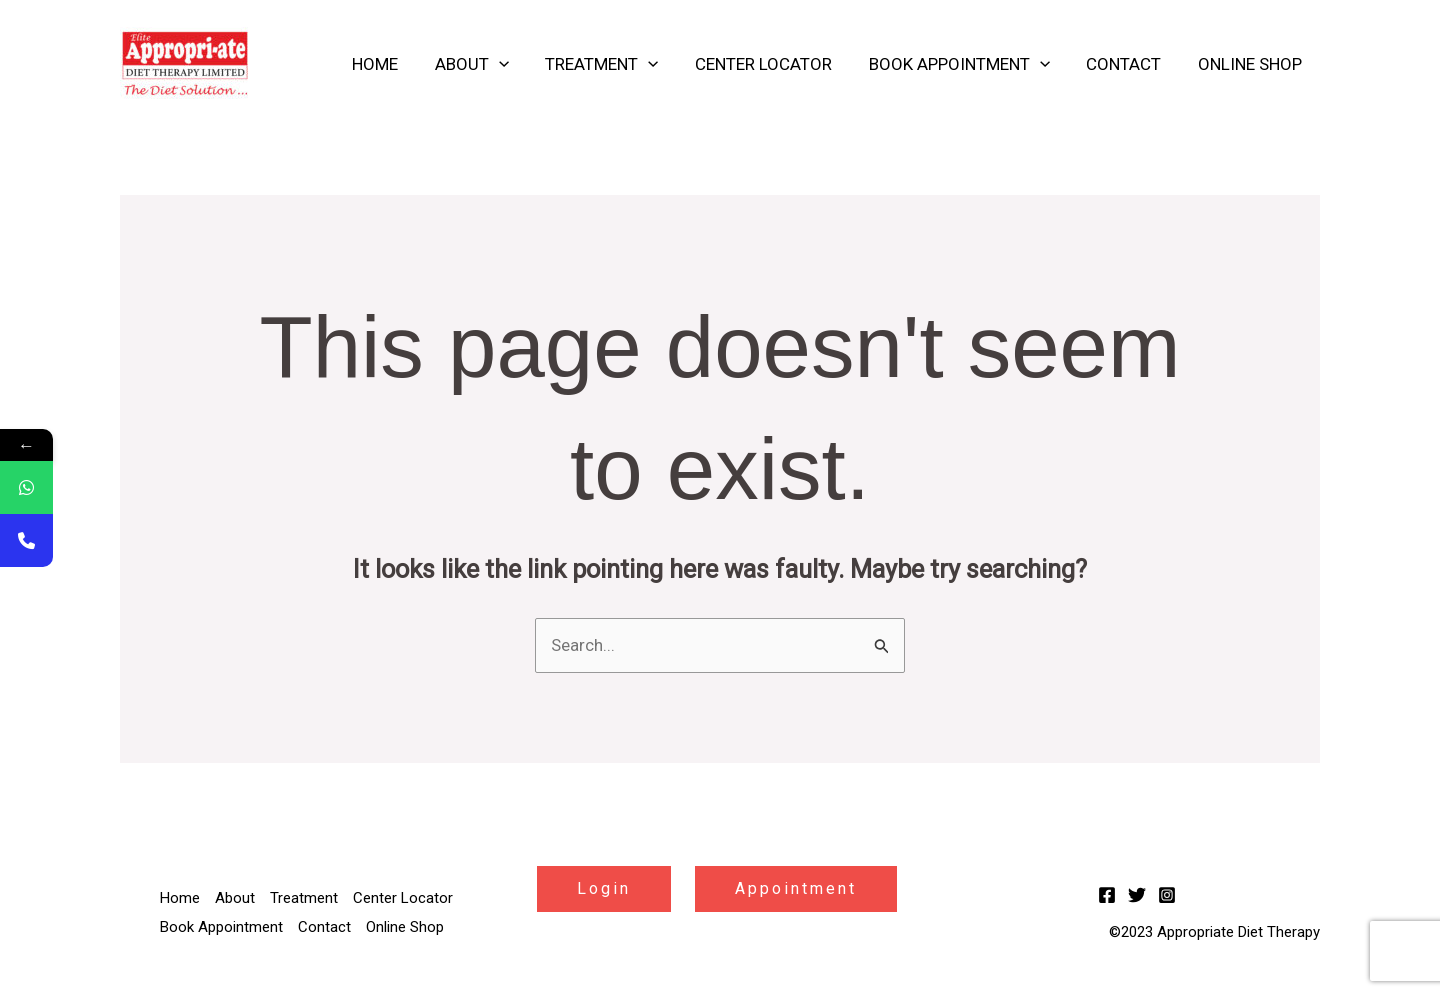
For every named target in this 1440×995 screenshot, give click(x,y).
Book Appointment (965, 64)
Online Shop (1251, 64)
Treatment (613, 64)
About (485, 64)
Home (391, 64)
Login (604, 888)
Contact (1127, 64)
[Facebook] (1107, 895)
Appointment (796, 888)
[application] (512, 64)
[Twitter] (1137, 895)
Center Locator (772, 64)
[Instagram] (1167, 895)
